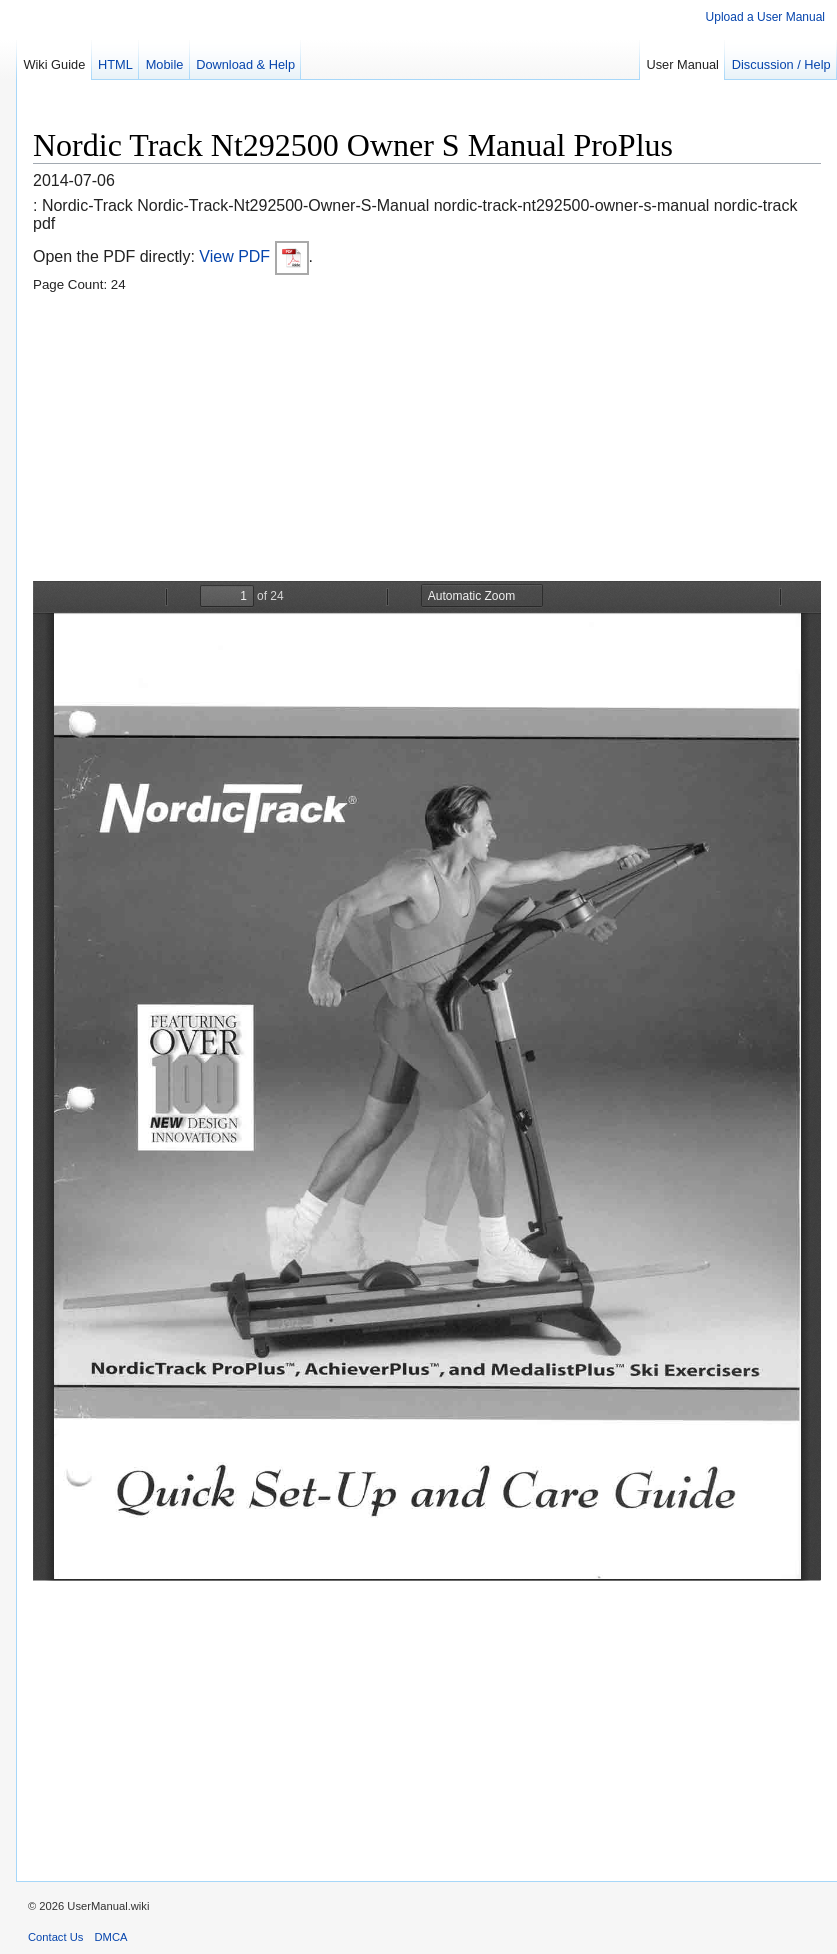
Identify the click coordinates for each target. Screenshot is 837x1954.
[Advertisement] (427, 441)
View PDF (253, 256)
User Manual (682, 64)
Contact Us (55, 1937)
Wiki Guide (54, 64)
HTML (115, 64)
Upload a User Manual (765, 17)
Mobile (165, 64)
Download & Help (245, 64)
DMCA (111, 1937)
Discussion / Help (781, 64)
